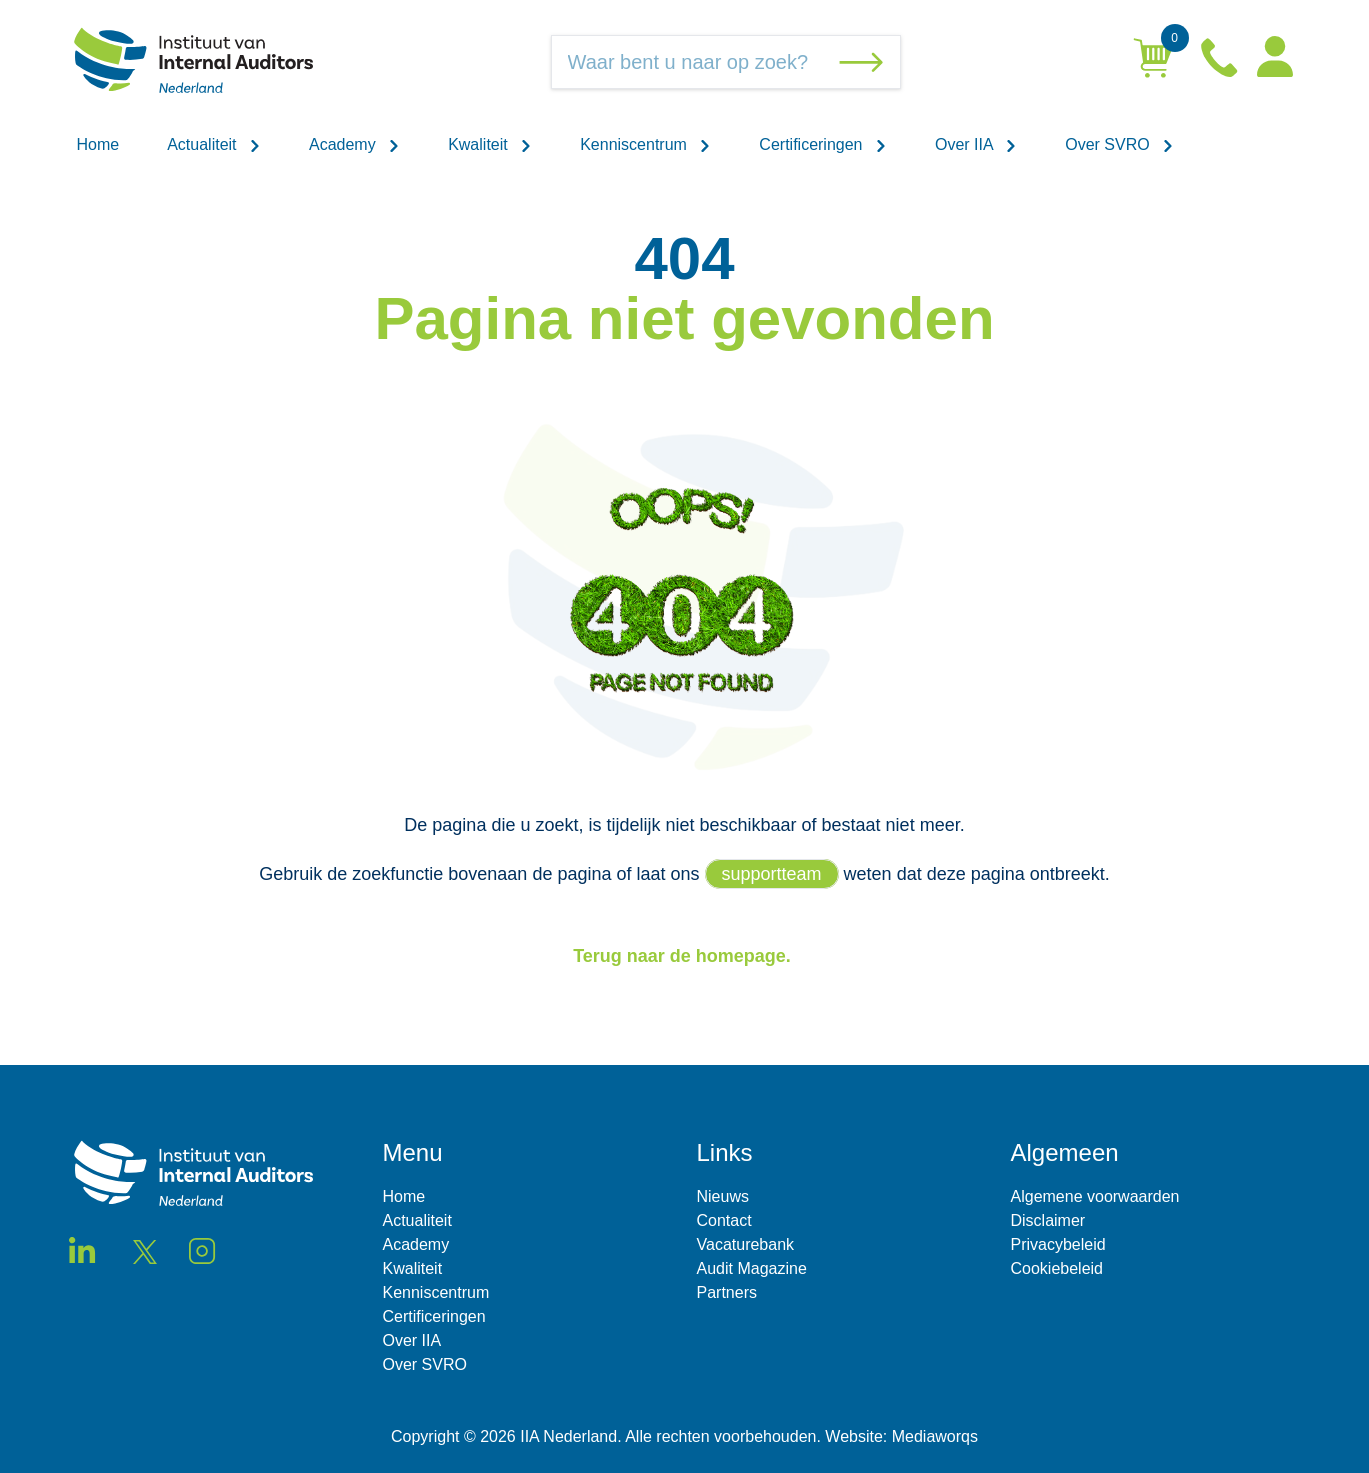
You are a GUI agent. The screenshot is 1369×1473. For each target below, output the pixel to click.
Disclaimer (1048, 1220)
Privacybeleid (1058, 1244)
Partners (727, 1292)
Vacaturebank (746, 1244)
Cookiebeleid (1057, 1268)
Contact (724, 1220)
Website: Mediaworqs (901, 1436)
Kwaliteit (490, 144)
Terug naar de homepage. (684, 956)
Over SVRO (1119, 144)
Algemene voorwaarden (1095, 1196)
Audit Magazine (752, 1268)
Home (98, 144)
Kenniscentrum (645, 144)
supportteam (772, 874)
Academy (354, 144)
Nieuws (723, 1196)
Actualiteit (214, 144)
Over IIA (976, 144)
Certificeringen (823, 144)
